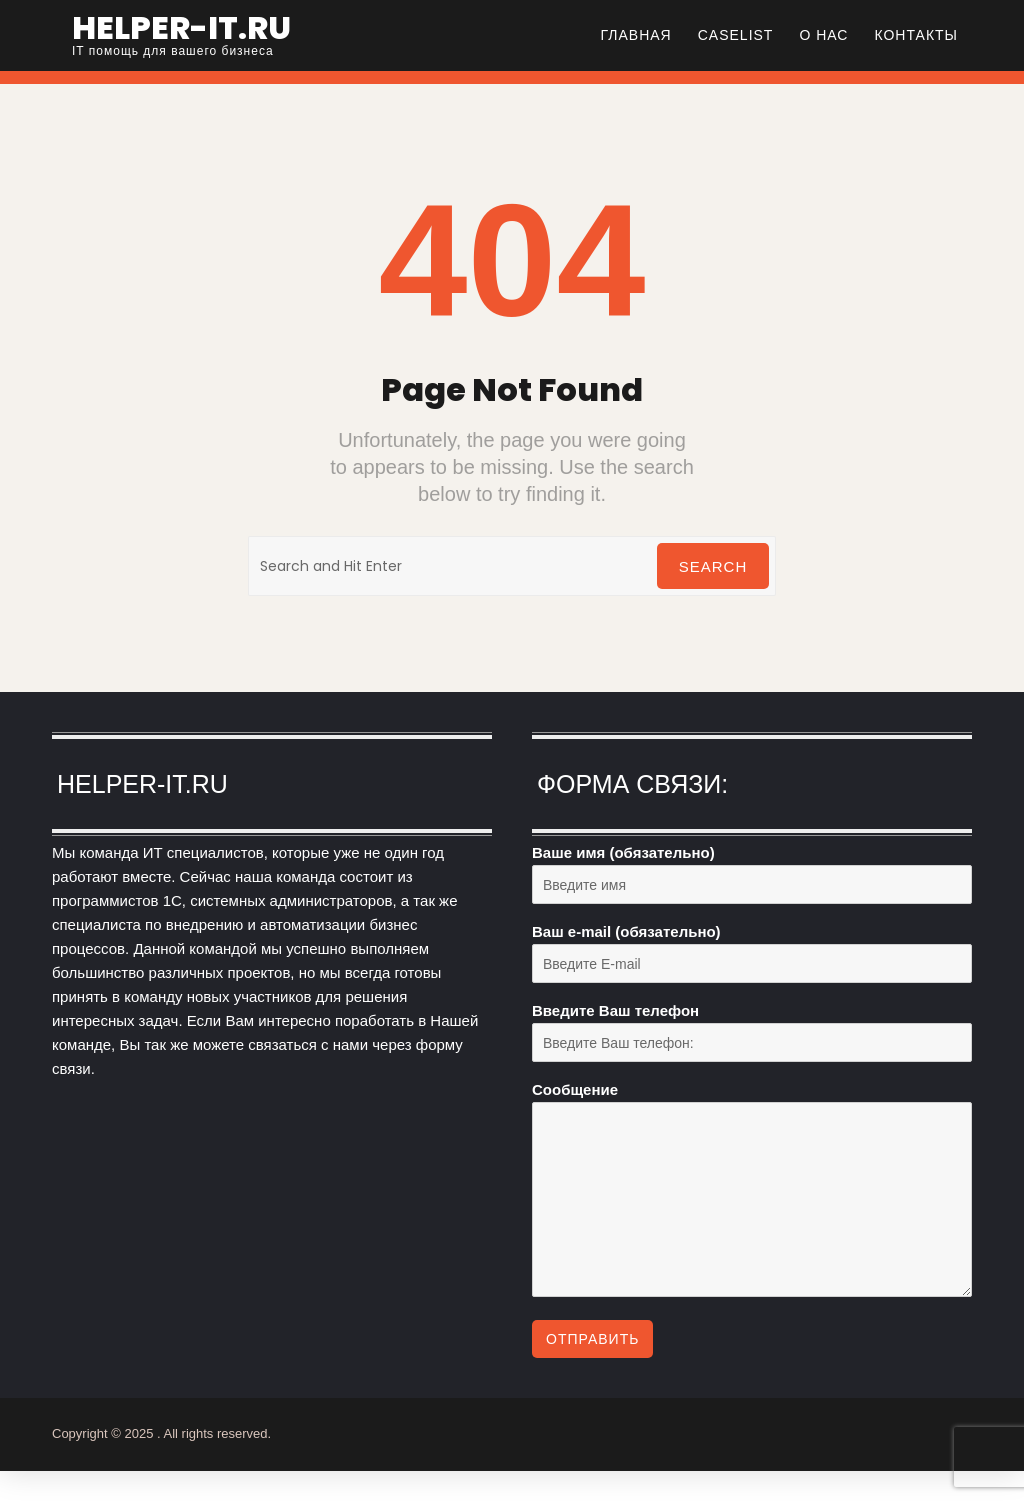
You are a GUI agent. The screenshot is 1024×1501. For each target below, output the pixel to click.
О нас (823, 35)
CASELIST (736, 35)
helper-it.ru (181, 27)
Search (713, 566)
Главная (636, 35)
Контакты (916, 35)
